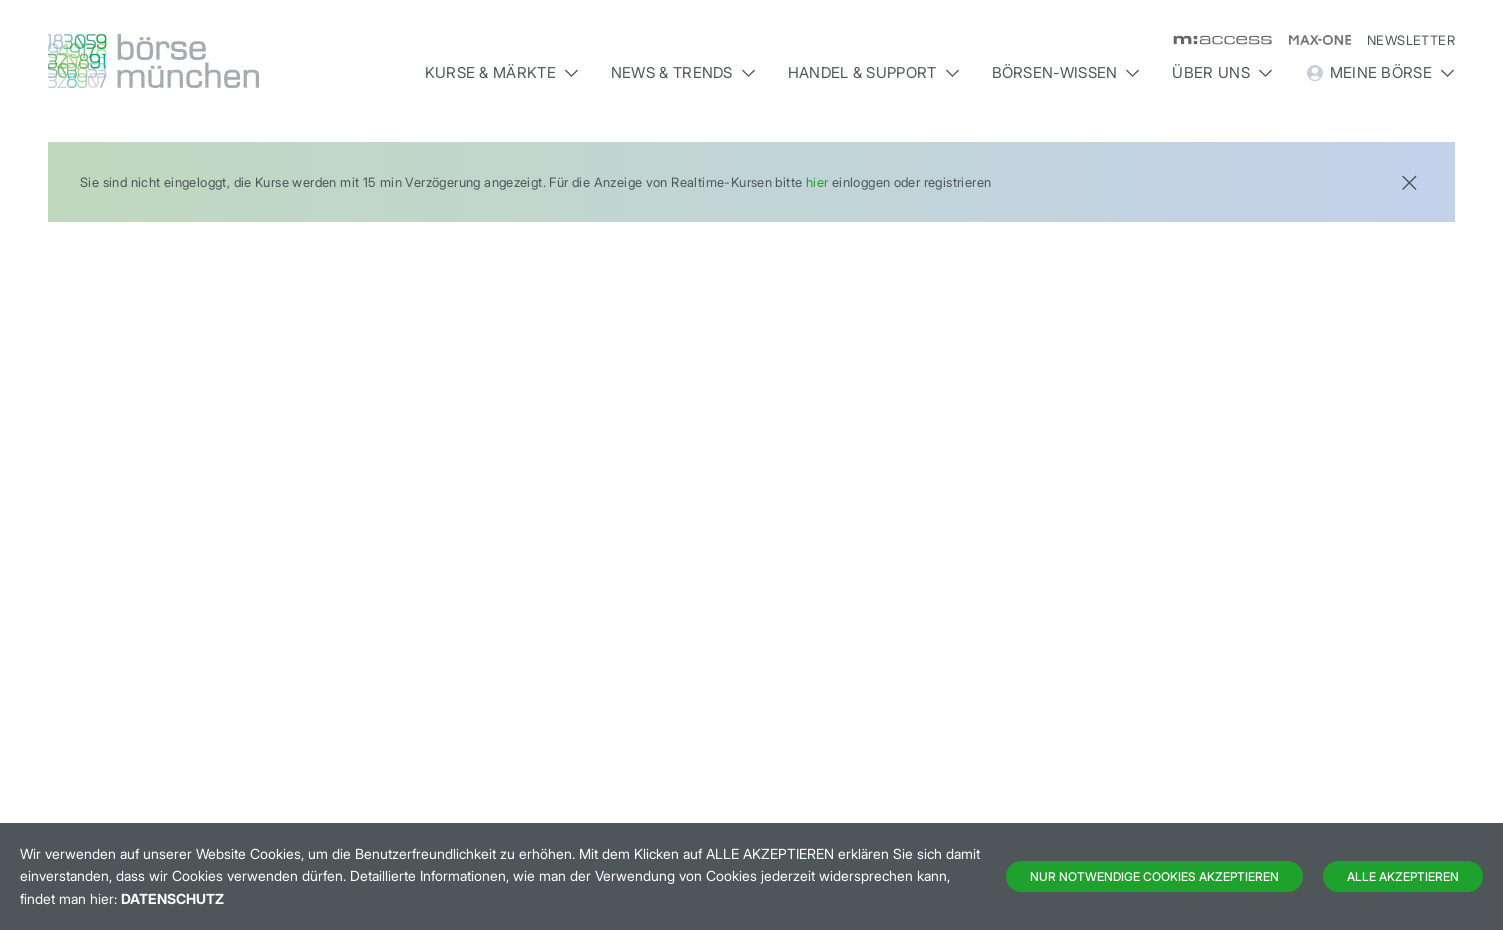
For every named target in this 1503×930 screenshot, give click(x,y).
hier (817, 182)
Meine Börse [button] (1380, 73)
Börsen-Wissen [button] (1066, 72)
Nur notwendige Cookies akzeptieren (1154, 876)
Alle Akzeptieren (1403, 876)
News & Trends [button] (683, 72)
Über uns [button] (1222, 72)
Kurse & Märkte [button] (502, 72)
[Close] (1409, 180)
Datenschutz (172, 898)
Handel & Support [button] (874, 72)
